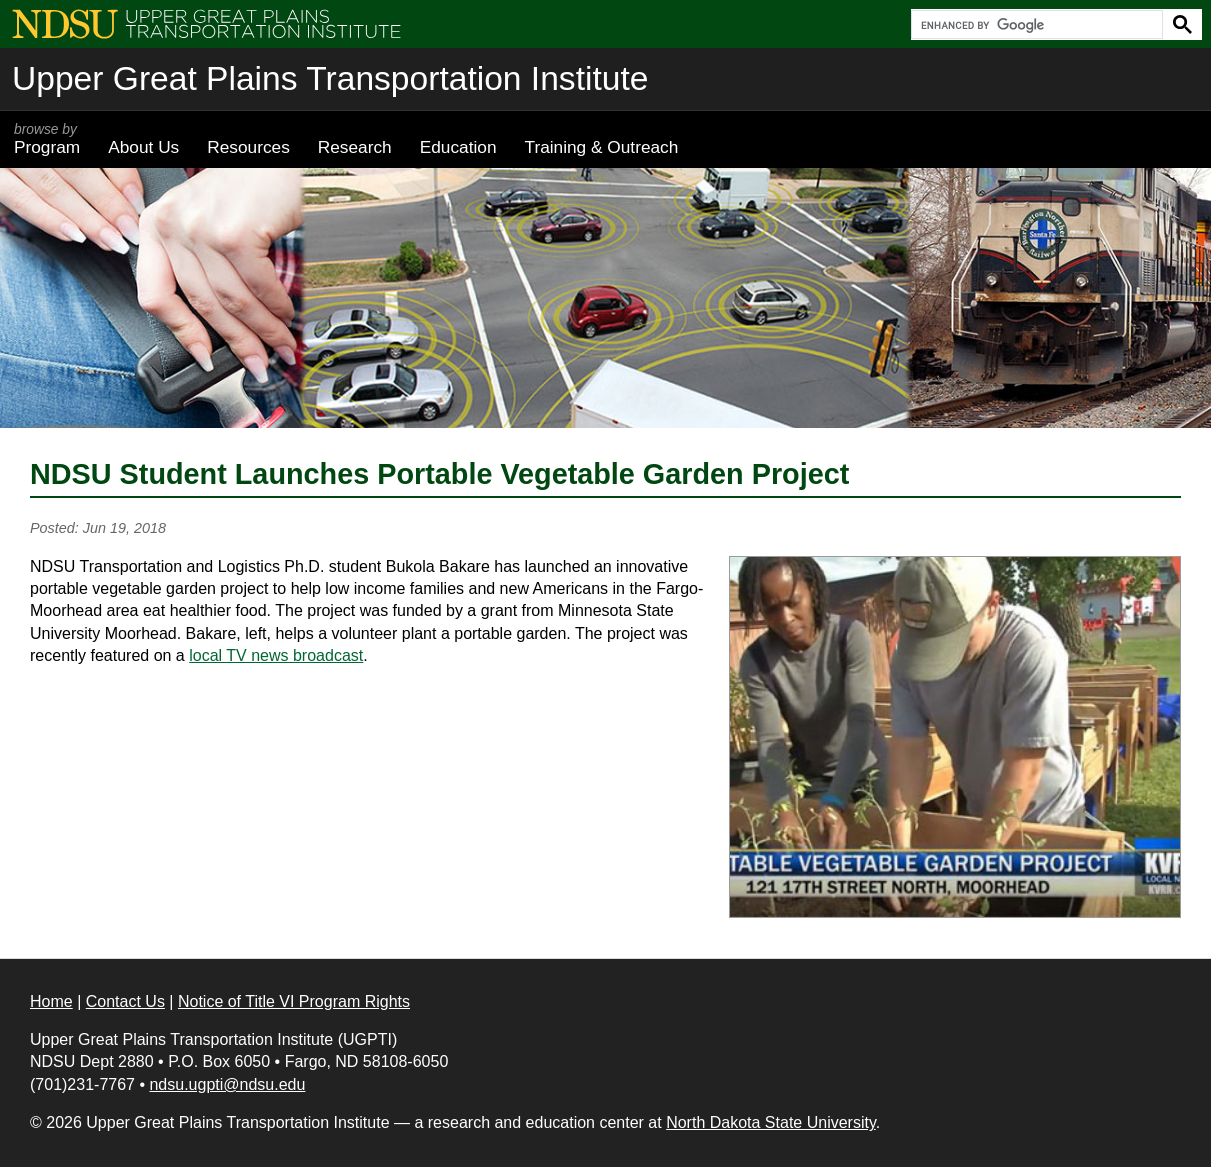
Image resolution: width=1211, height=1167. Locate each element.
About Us (143, 147)
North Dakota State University (771, 1122)
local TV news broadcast (276, 655)
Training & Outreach (601, 147)
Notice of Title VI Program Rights (294, 1001)
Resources (248, 147)
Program (47, 139)
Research (355, 147)
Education (458, 147)
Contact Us (125, 1001)
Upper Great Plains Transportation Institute (330, 78)
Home (51, 1001)
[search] (1035, 25)
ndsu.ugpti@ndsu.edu (227, 1084)
